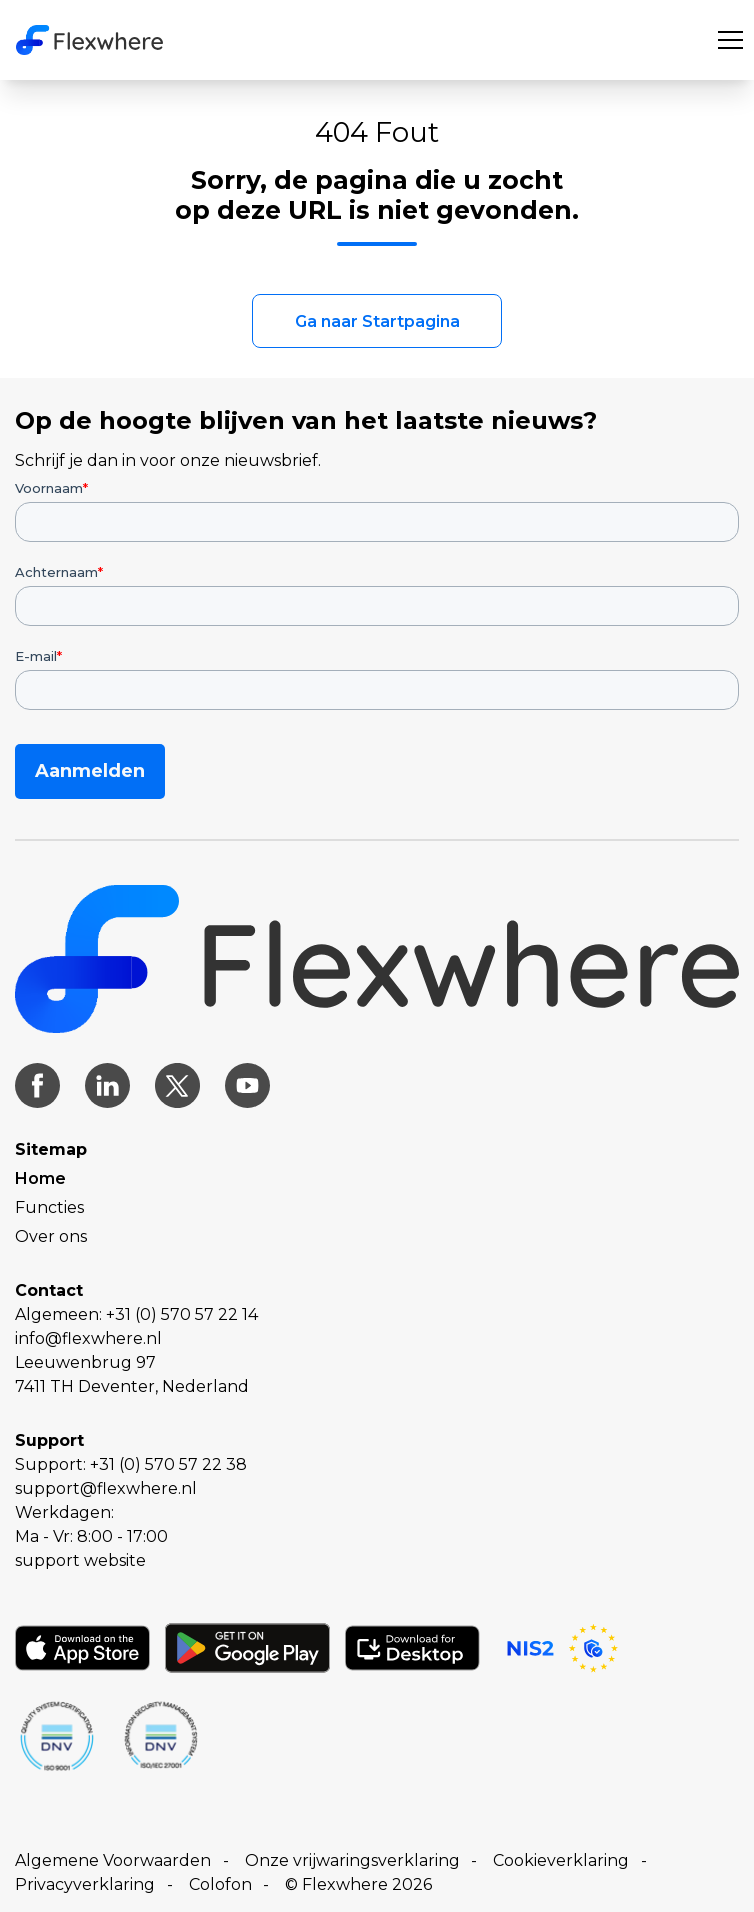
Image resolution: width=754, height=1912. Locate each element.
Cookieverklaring (561, 1860)
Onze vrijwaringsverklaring (352, 1860)
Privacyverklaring (85, 1884)
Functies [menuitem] (49, 1207)
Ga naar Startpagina (377, 321)
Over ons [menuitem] (51, 1236)
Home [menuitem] (40, 1178)
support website (80, 1560)
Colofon (220, 1884)
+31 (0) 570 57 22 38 (168, 1464)
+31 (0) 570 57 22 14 (182, 1314)
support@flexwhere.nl (106, 1488)
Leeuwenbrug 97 (85, 1362)
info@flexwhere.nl (88, 1338)
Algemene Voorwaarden (113, 1860)
